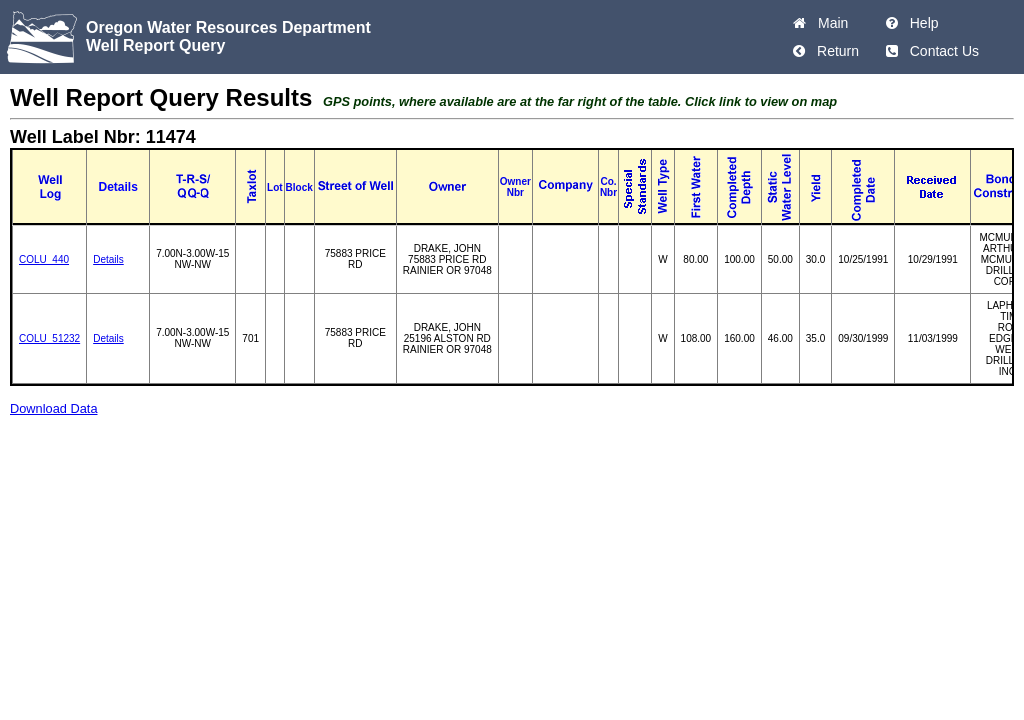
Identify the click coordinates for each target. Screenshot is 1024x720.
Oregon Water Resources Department (228, 27)
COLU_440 (44, 259)
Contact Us (940, 51)
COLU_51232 (49, 338)
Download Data (54, 408)
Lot (275, 187)
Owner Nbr (515, 187)
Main (829, 23)
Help (920, 23)
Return (834, 51)
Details (108, 259)
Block (299, 187)
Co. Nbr (608, 187)
